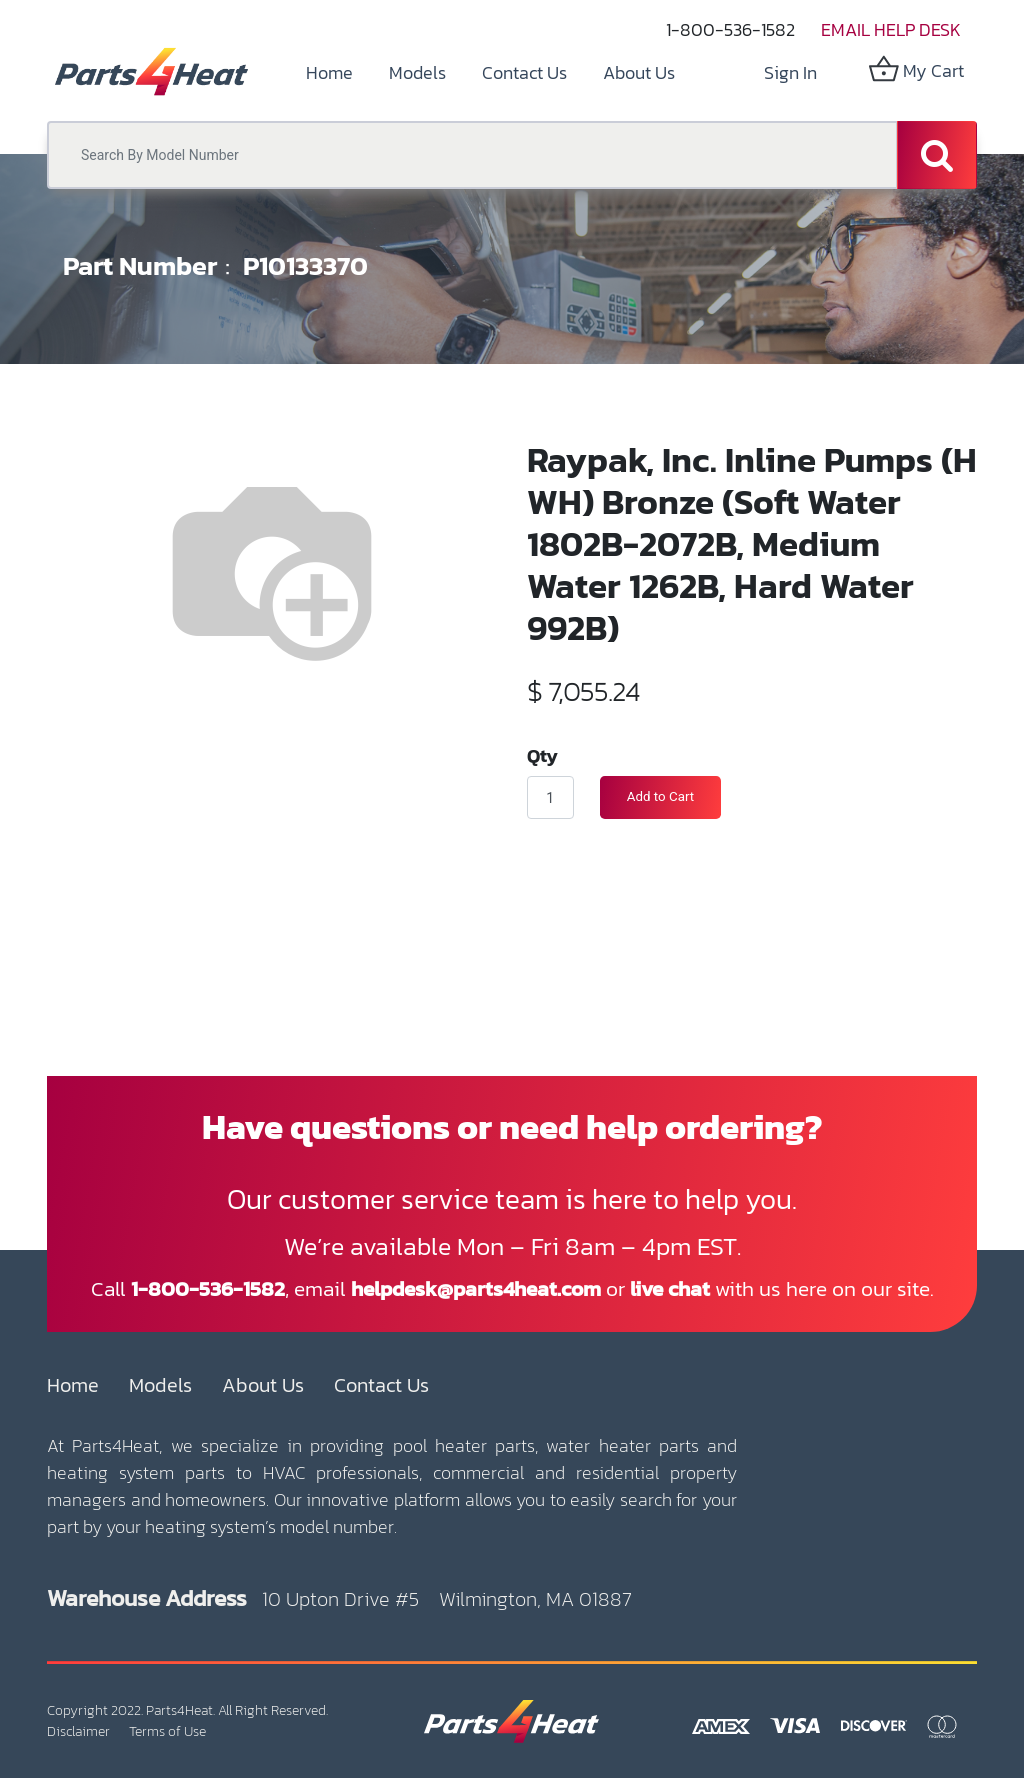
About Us (263, 1385)
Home (73, 1385)
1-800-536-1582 (730, 29)
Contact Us (381, 1385)
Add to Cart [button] (660, 796)
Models (160, 1385)
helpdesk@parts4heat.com (476, 1288)
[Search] (937, 155)
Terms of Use (167, 1731)
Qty (542, 755)
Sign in (790, 72)
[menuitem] (329, 72)
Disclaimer (78, 1731)
